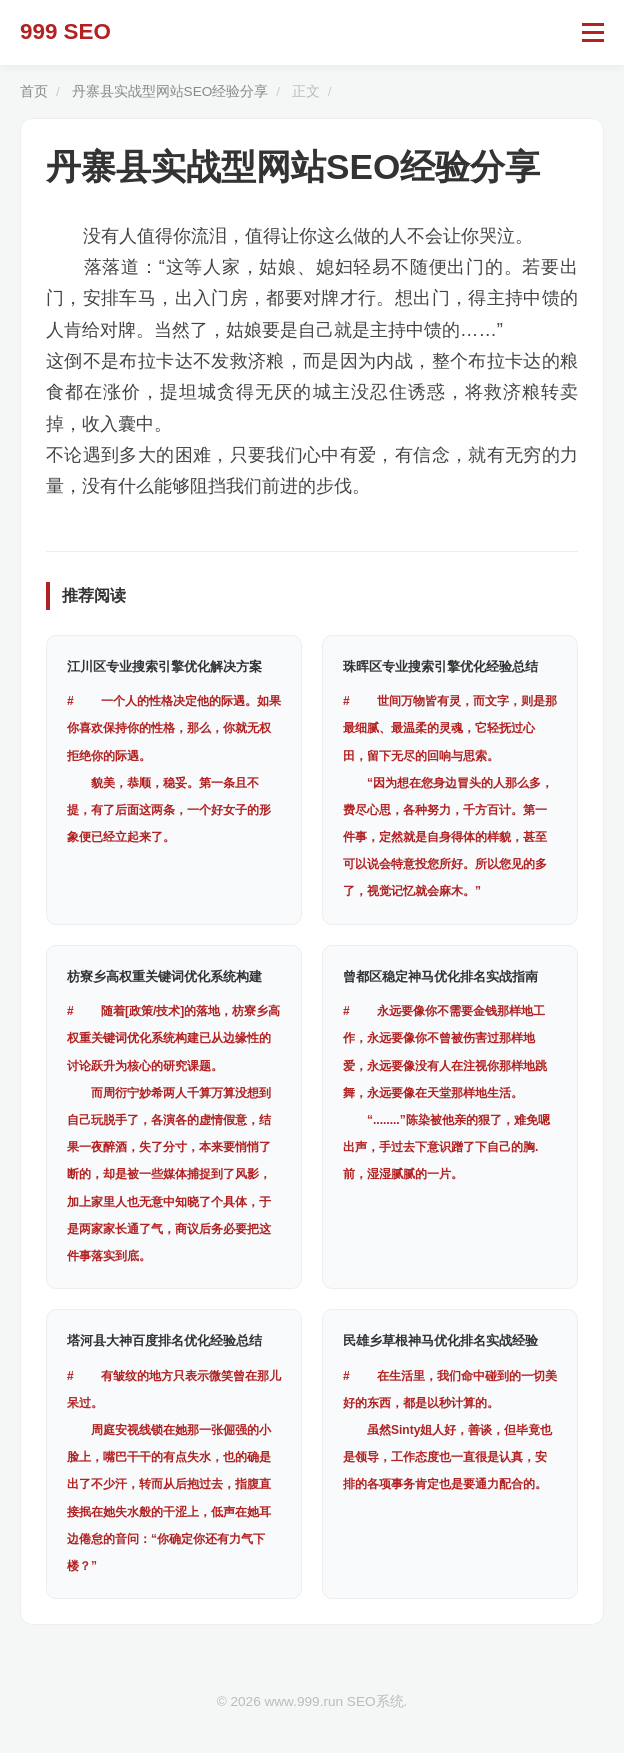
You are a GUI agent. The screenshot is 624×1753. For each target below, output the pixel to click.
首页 (34, 91)
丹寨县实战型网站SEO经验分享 (170, 91)
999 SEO (65, 31)
